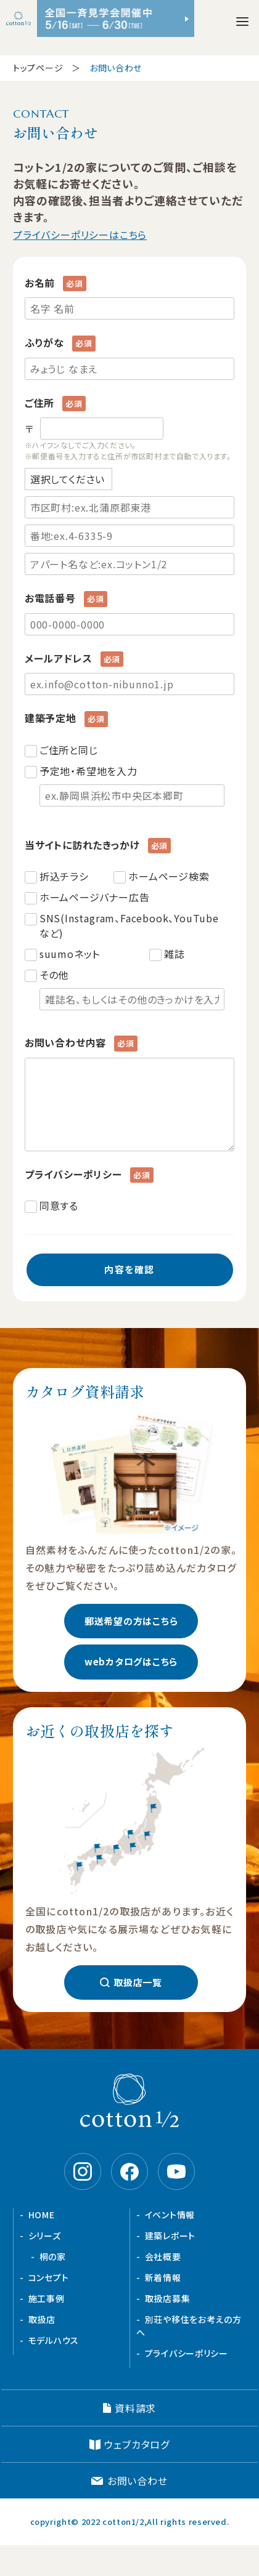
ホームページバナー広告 (94, 897)
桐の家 (52, 2256)
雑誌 (174, 953)
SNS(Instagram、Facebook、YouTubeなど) (129, 925)
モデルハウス (53, 2340)
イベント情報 (170, 2214)
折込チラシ (64, 876)
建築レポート (170, 2235)
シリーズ (44, 2235)
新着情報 (163, 2277)
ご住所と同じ (68, 750)
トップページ (38, 68)
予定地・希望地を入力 (131, 785)
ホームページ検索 (168, 876)
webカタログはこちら (131, 1661)
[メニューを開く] (242, 21)
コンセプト (48, 2277)
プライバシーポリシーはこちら (80, 234)
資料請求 (135, 2408)
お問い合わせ (137, 2480)
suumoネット (69, 953)
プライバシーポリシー (186, 2353)
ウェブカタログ (137, 2444)
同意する (58, 1205)
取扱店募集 (168, 2298)
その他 (131, 988)
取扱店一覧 (137, 1982)
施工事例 (46, 2298)
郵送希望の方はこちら (131, 1620)
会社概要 (163, 2256)
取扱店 (42, 2319)
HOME (41, 2214)
